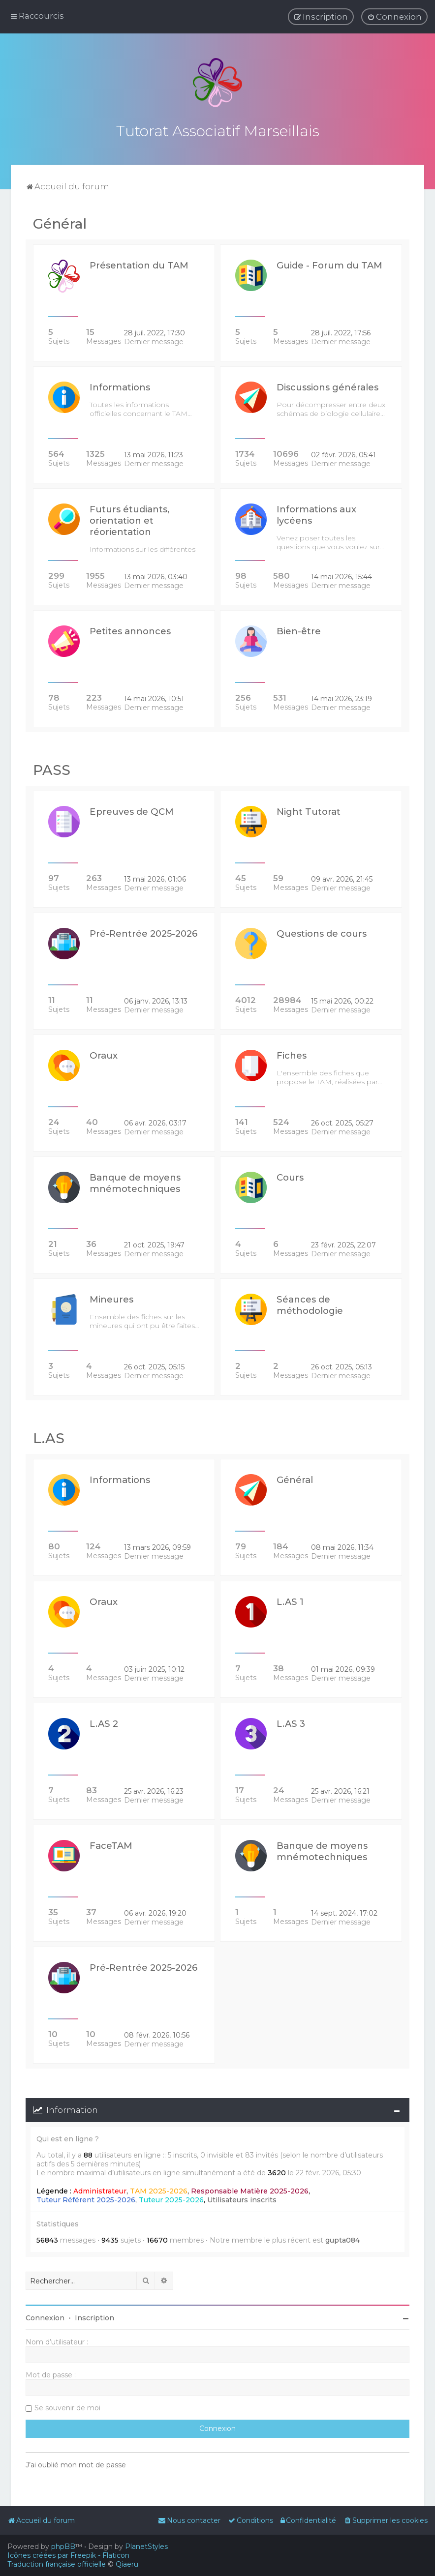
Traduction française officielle (56, 2564)
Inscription (94, 2317)
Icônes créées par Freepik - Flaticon (68, 2555)
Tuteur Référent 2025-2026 (85, 2199)
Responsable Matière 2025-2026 (250, 2190)
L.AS (48, 1438)
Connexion (45, 2317)
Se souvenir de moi (67, 2407)
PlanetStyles (146, 2546)
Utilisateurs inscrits (242, 2199)
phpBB (63, 2546)
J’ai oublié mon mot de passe (76, 2464)
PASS (51, 770)
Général (60, 223)
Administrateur (99, 2190)
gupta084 (342, 2240)
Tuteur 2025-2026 (171, 2199)
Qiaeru (127, 2564)
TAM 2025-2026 (158, 2190)
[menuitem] (394, 16)
